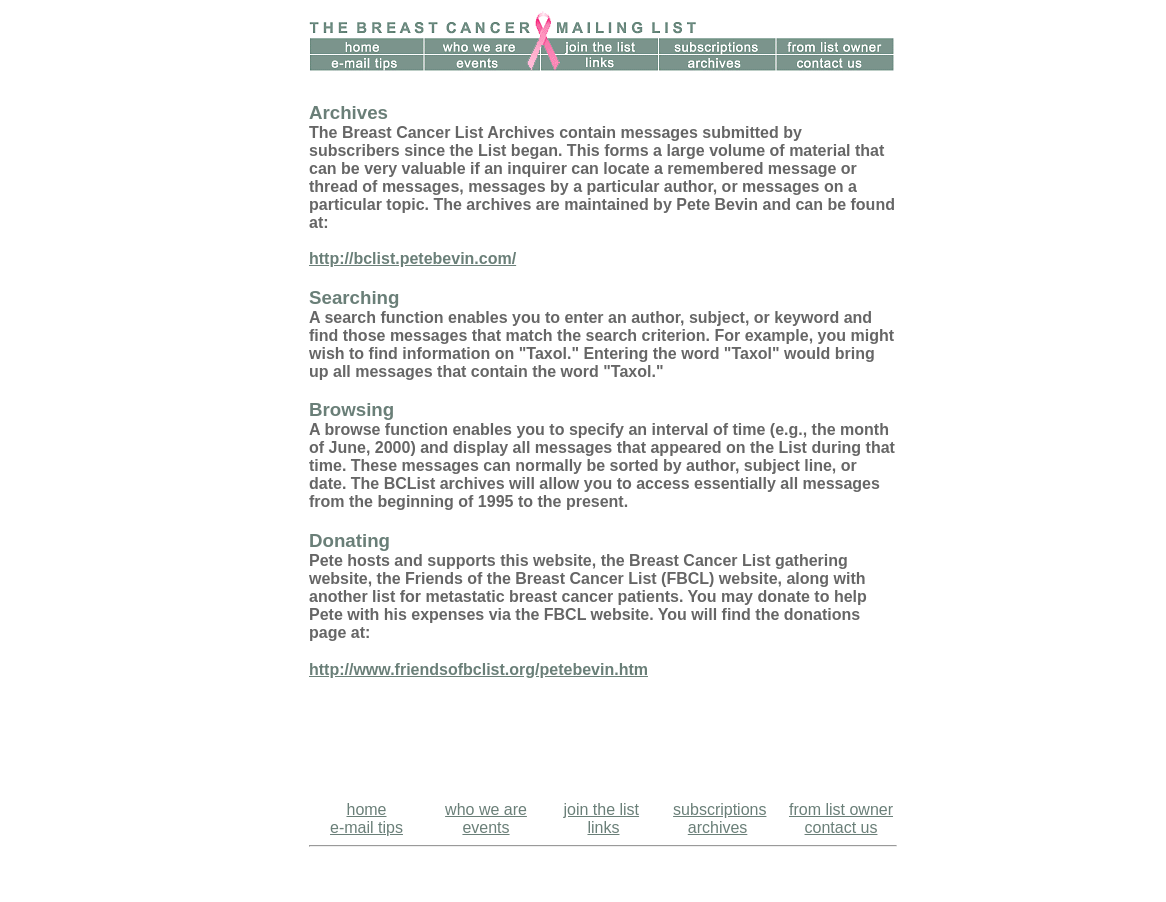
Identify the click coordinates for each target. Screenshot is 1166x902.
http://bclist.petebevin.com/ (412, 258)
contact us (841, 827)
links (603, 827)
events (485, 827)
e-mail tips (366, 827)
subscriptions (719, 809)
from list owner (841, 809)
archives (718, 827)
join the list (601, 809)
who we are (486, 809)
